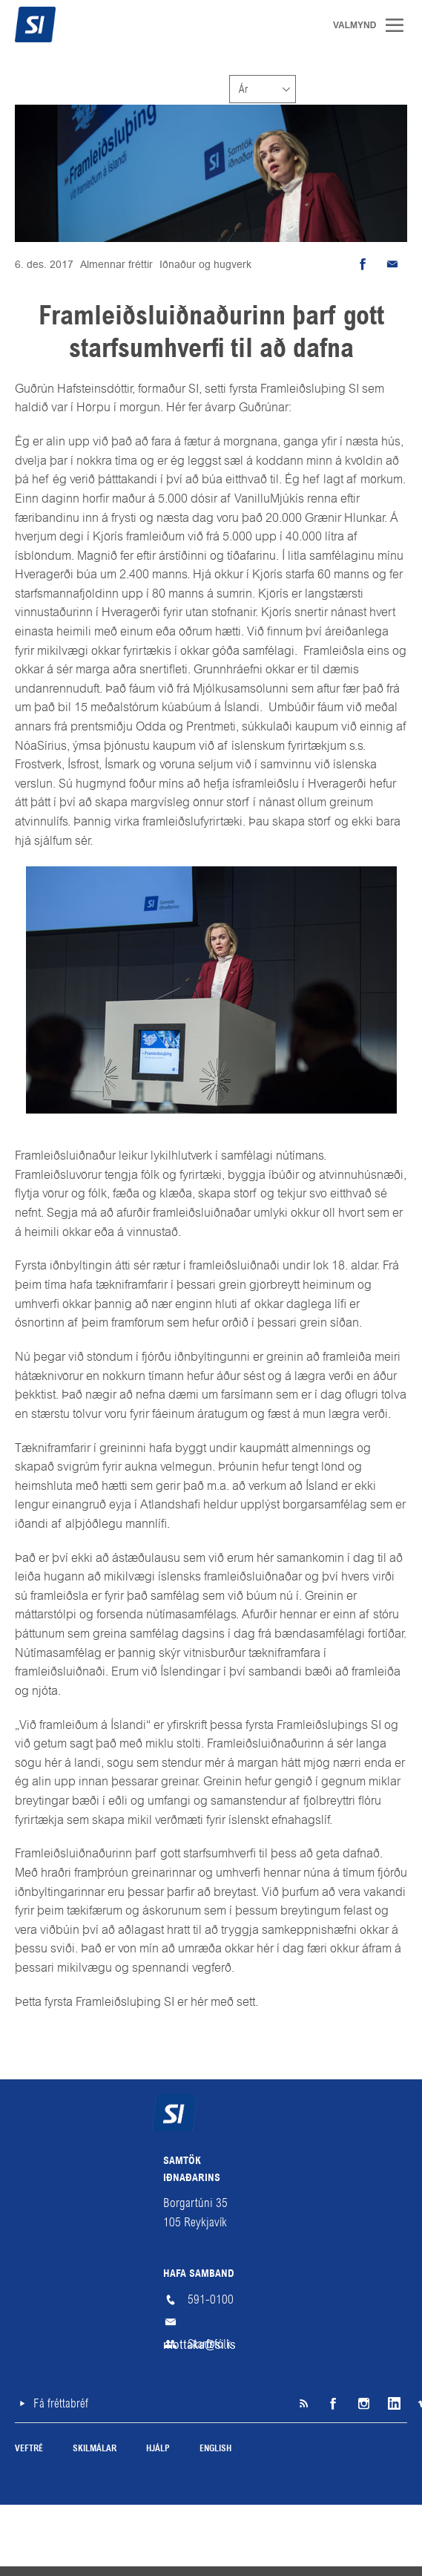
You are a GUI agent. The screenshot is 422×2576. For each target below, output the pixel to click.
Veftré (29, 2449)
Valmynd (400, 25)
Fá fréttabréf (60, 2403)
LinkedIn (392, 2404)
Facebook (333, 2404)
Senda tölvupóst (392, 264)
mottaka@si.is (211, 2322)
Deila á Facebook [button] (363, 264)
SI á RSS (303, 2404)
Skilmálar (94, 2449)
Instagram (363, 2404)
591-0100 (211, 2299)
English (215, 2449)
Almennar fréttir (116, 264)
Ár (243, 89)
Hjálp (158, 2449)
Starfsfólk (209, 2344)
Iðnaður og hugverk (205, 264)
